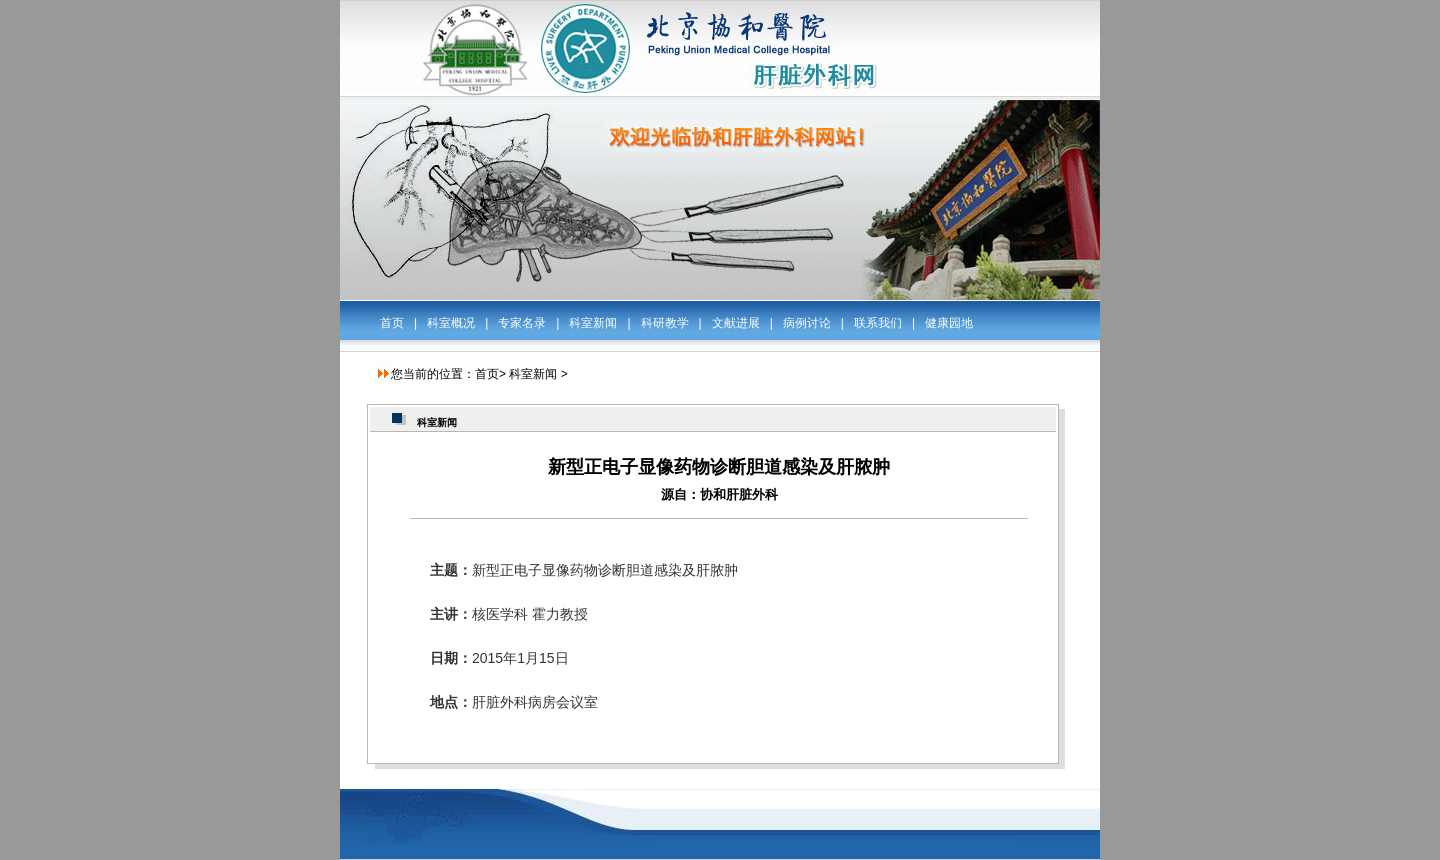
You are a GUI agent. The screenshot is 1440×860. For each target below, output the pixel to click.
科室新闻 (593, 323)
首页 (392, 323)
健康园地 (949, 323)
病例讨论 (807, 323)
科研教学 (665, 323)
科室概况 (451, 323)
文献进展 (736, 323)
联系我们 (878, 323)
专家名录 (522, 323)
